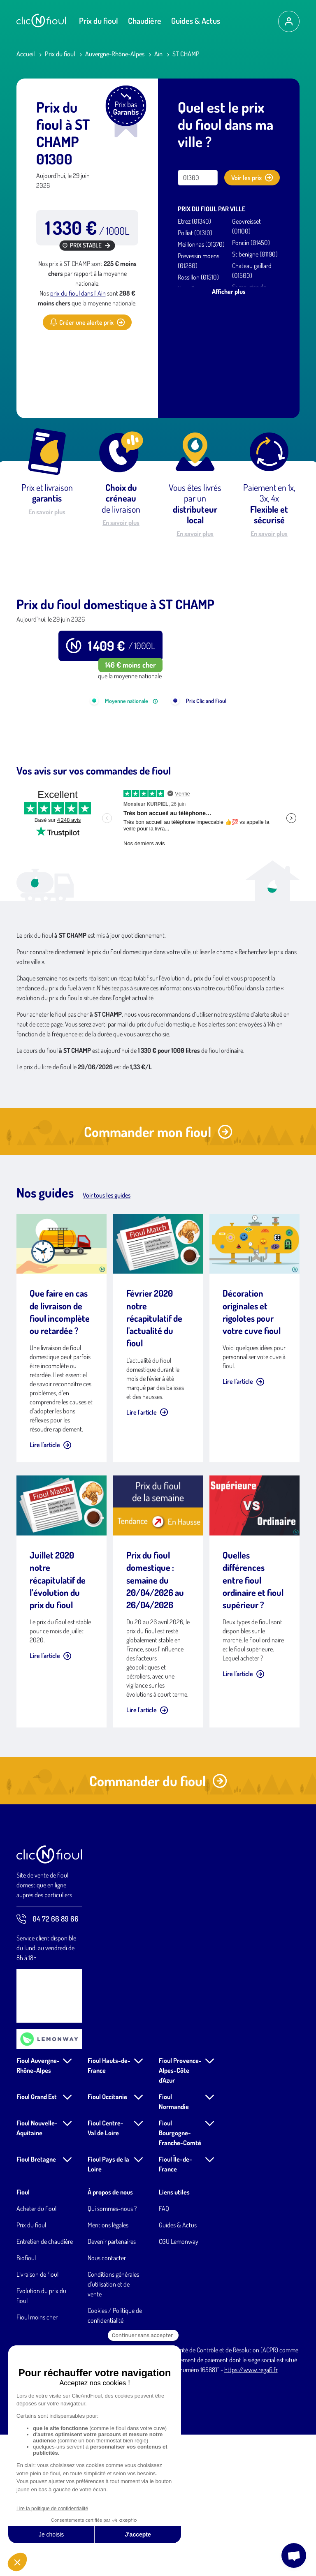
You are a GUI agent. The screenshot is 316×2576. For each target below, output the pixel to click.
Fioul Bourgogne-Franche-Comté (180, 2274)
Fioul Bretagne (36, 2300)
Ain (158, 54)
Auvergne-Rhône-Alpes (114, 54)
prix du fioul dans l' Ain (78, 293)
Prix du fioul (98, 20)
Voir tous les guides (106, 1336)
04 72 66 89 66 (47, 2060)
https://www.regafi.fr (251, 2511)
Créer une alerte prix (87, 322)
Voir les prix (252, 177)
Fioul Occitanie (107, 2238)
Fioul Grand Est (36, 2238)
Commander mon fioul (158, 1273)
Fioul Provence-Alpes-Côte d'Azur (180, 2212)
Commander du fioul (158, 1922)
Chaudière (144, 20)
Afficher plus (229, 291)
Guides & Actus (195, 20)
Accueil (25, 54)
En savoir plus (46, 512)
